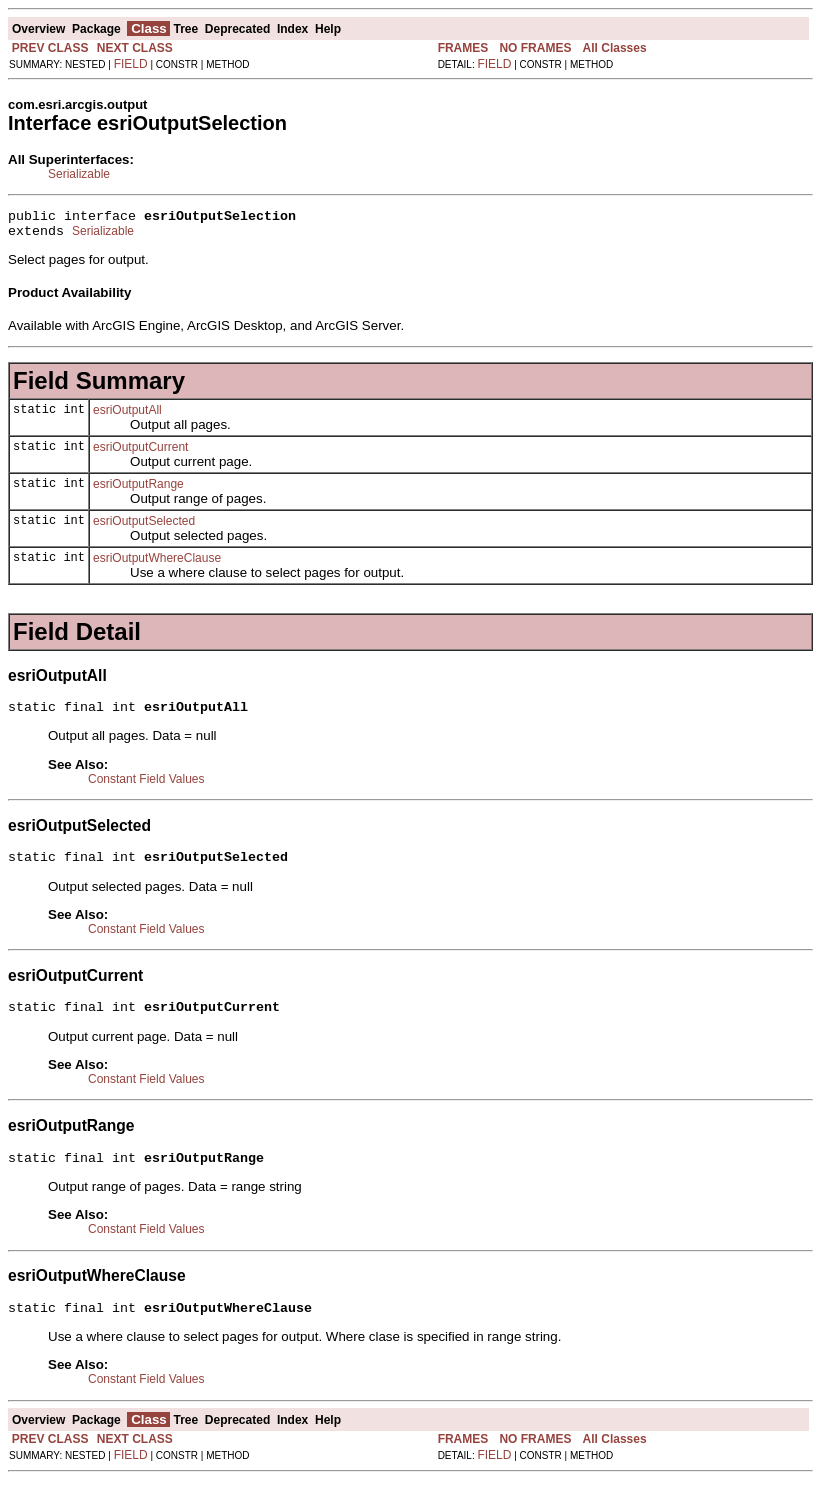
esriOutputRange (138, 490)
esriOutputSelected (144, 527)
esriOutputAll (127, 416)
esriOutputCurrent (140, 453)
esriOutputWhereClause (157, 564)
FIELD (131, 64)
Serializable (79, 174)
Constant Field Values (146, 788)
